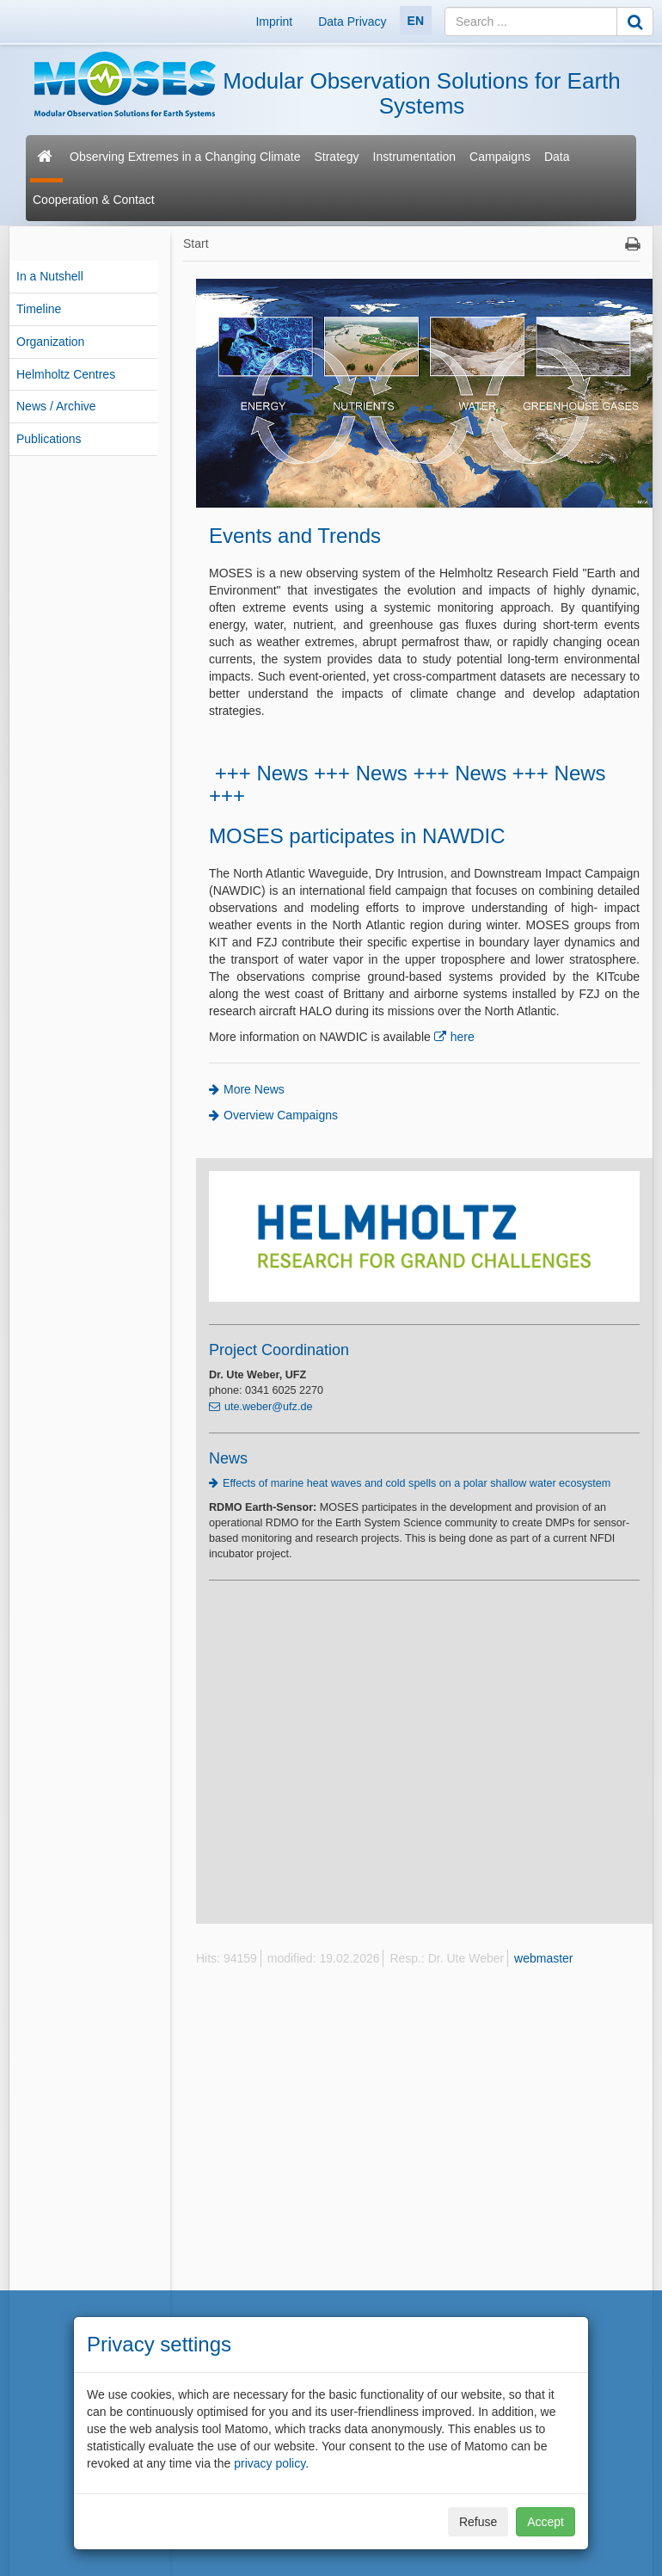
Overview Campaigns (281, 1115)
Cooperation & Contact (94, 199)
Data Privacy (352, 21)
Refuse (478, 2522)
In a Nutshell (49, 276)
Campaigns (499, 156)
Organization (50, 341)
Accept (545, 2522)
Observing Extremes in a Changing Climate (185, 156)
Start (196, 243)
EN (416, 21)
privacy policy (269, 2463)
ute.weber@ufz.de (268, 1407)
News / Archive (56, 406)
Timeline (38, 309)
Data (557, 156)
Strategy (336, 156)
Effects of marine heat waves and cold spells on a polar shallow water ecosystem (418, 1483)
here (463, 1037)
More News (254, 1089)
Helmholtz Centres (65, 374)
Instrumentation (415, 156)
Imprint (273, 21)
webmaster (543, 1958)
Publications (49, 439)
